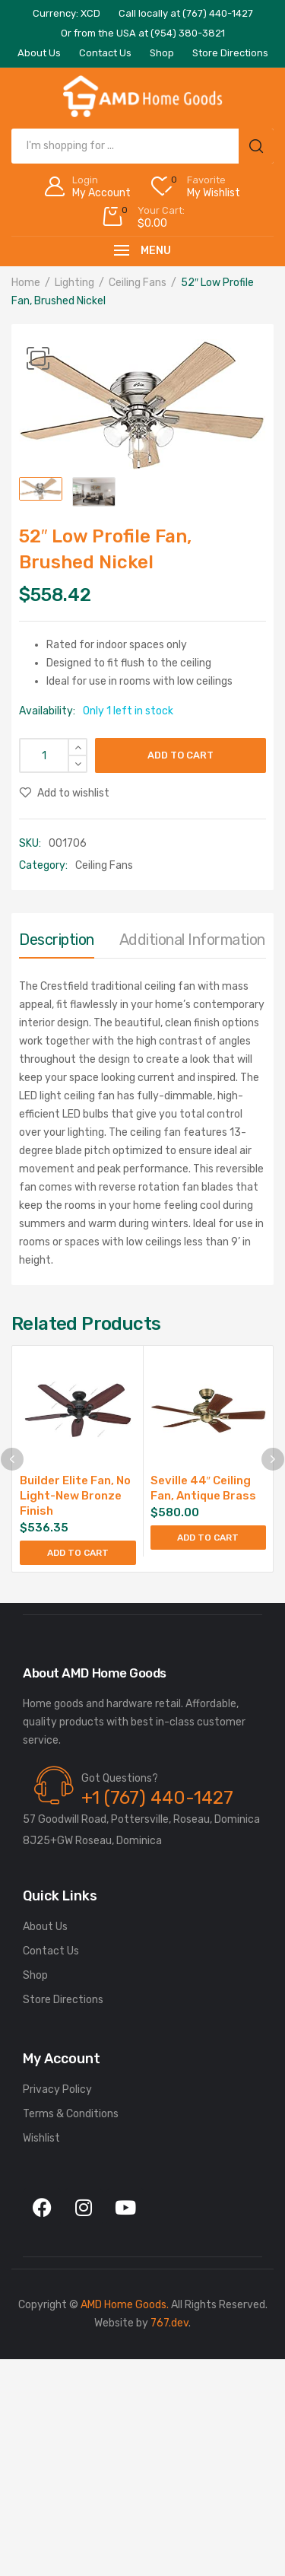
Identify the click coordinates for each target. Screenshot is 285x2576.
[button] (38, 358)
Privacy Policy (57, 2089)
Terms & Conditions (71, 2113)
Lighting (74, 282)
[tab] (56, 943)
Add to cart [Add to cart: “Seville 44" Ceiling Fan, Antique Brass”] (208, 1537)
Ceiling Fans (137, 282)
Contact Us (51, 1951)
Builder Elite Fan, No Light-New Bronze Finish (75, 1496)
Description (56, 939)
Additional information (192, 939)
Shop (35, 1975)
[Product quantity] (53, 755)
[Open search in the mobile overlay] (142, 146)
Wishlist (41, 2138)
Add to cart (180, 755)
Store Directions (63, 1999)
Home (25, 282)
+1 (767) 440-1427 (157, 1797)
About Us (45, 1926)
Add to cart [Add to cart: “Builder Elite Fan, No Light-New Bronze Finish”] (78, 1552)
